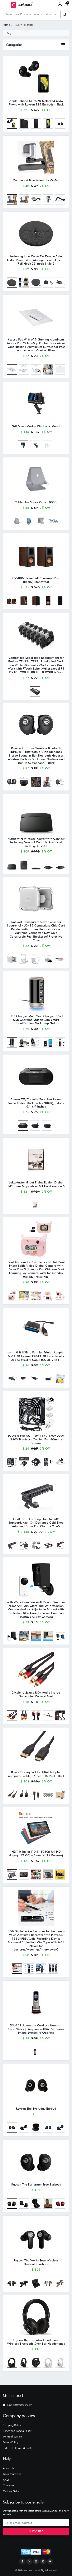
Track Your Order (12, 2474)
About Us (8, 2468)
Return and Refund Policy (17, 2431)
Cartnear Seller (11, 2491)
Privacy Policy (10, 2442)
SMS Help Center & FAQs (17, 2448)
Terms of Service (12, 2436)
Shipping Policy (12, 2425)
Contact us (9, 2485)
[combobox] (36, 33)
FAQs (6, 2479)
